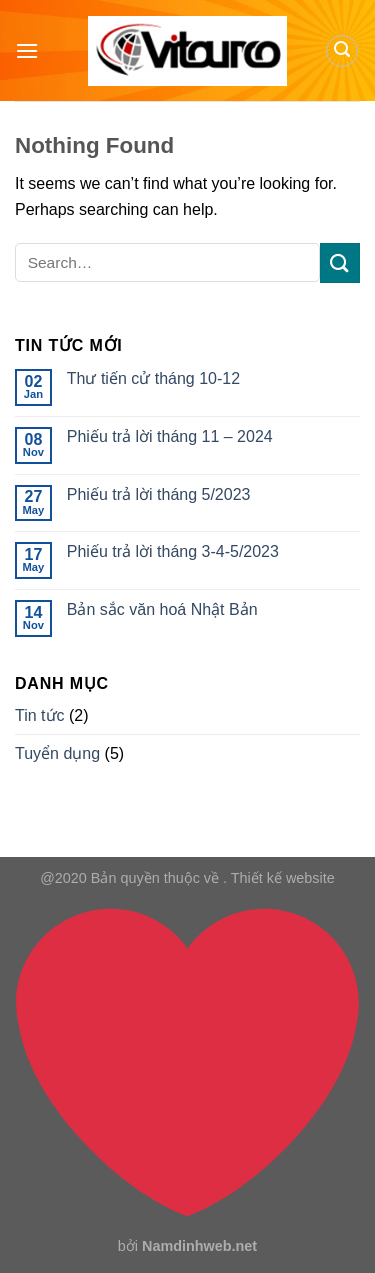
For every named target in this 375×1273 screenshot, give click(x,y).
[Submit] (340, 262)
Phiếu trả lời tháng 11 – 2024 (170, 436)
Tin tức (40, 715)
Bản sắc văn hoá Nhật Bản (162, 609)
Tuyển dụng (57, 753)
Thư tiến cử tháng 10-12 (153, 378)
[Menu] (27, 50)
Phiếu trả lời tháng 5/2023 (159, 494)
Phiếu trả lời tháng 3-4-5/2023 (173, 551)
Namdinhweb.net (199, 1246)
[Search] (342, 51)
